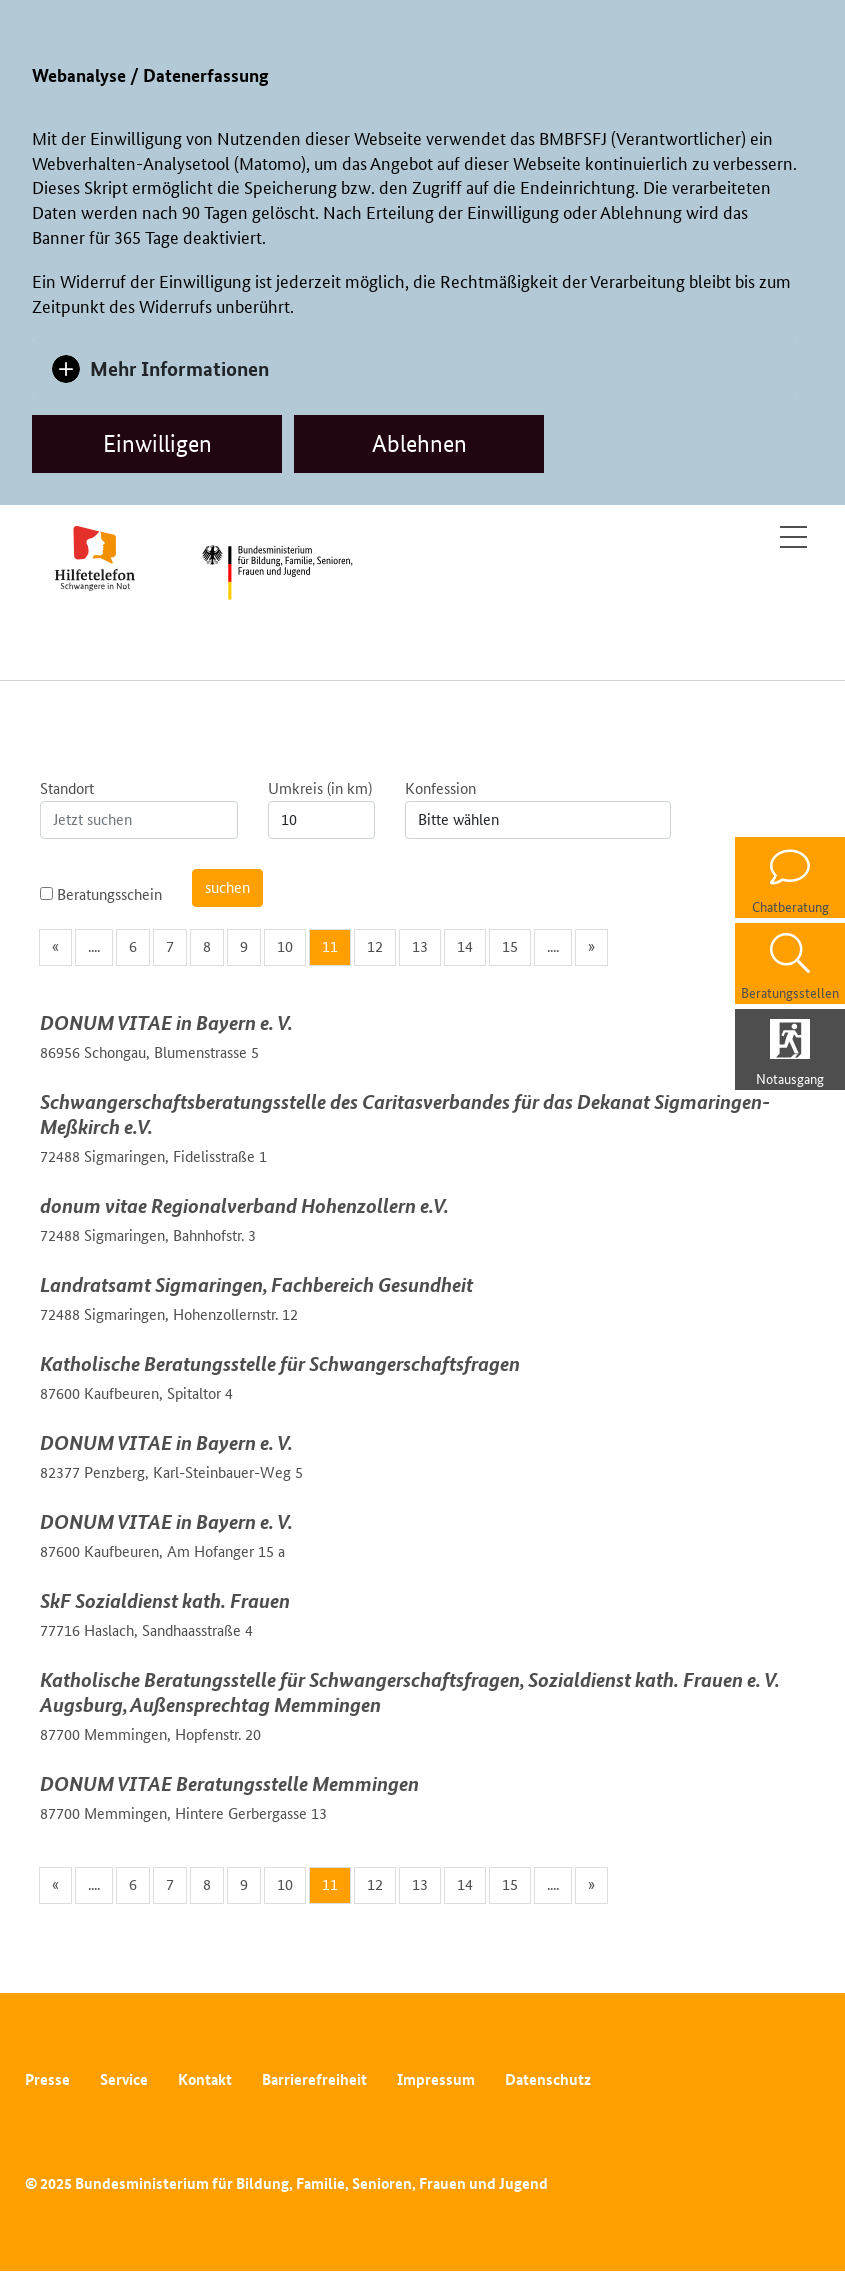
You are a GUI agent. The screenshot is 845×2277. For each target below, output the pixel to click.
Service (124, 2079)
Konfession (440, 788)
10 (285, 946)
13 (420, 946)
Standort (67, 788)
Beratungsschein (101, 894)
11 (330, 946)
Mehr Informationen (179, 368)
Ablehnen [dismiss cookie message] (419, 443)
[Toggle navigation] (793, 537)
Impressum (436, 2079)
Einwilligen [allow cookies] (157, 443)
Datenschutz (548, 2079)
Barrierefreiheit (314, 2079)
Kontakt (205, 2079)
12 (375, 946)
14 (465, 946)
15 (510, 946)
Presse (47, 2079)
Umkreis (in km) (320, 788)
